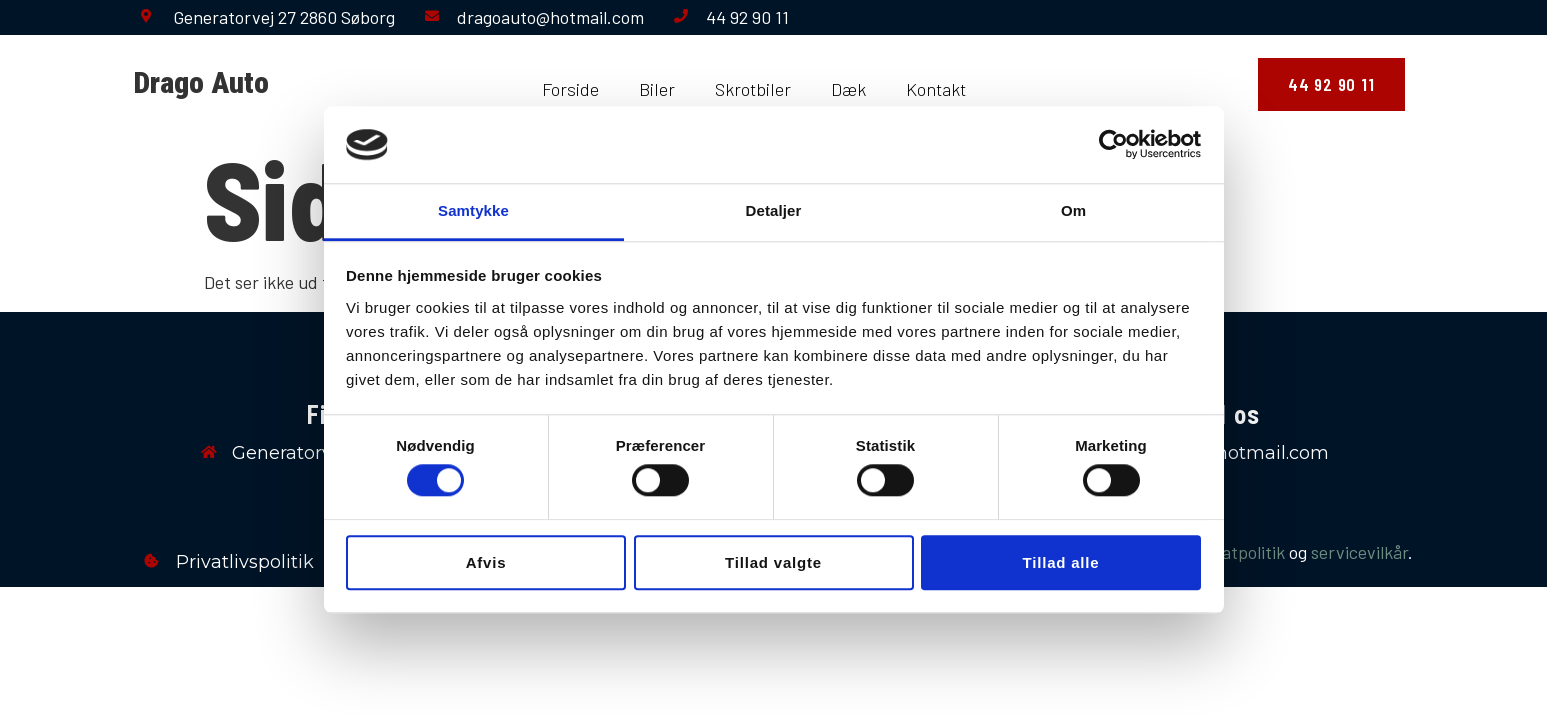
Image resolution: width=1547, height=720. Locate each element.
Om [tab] (1073, 210)
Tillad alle (1061, 562)
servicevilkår (1359, 552)
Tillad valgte (773, 562)
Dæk (848, 89)
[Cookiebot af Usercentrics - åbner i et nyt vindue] (1113, 145)
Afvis (486, 562)
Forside (570, 89)
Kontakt (936, 89)
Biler (657, 89)
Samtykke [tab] (473, 210)
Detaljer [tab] (774, 210)
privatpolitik (1238, 552)
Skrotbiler (753, 89)
